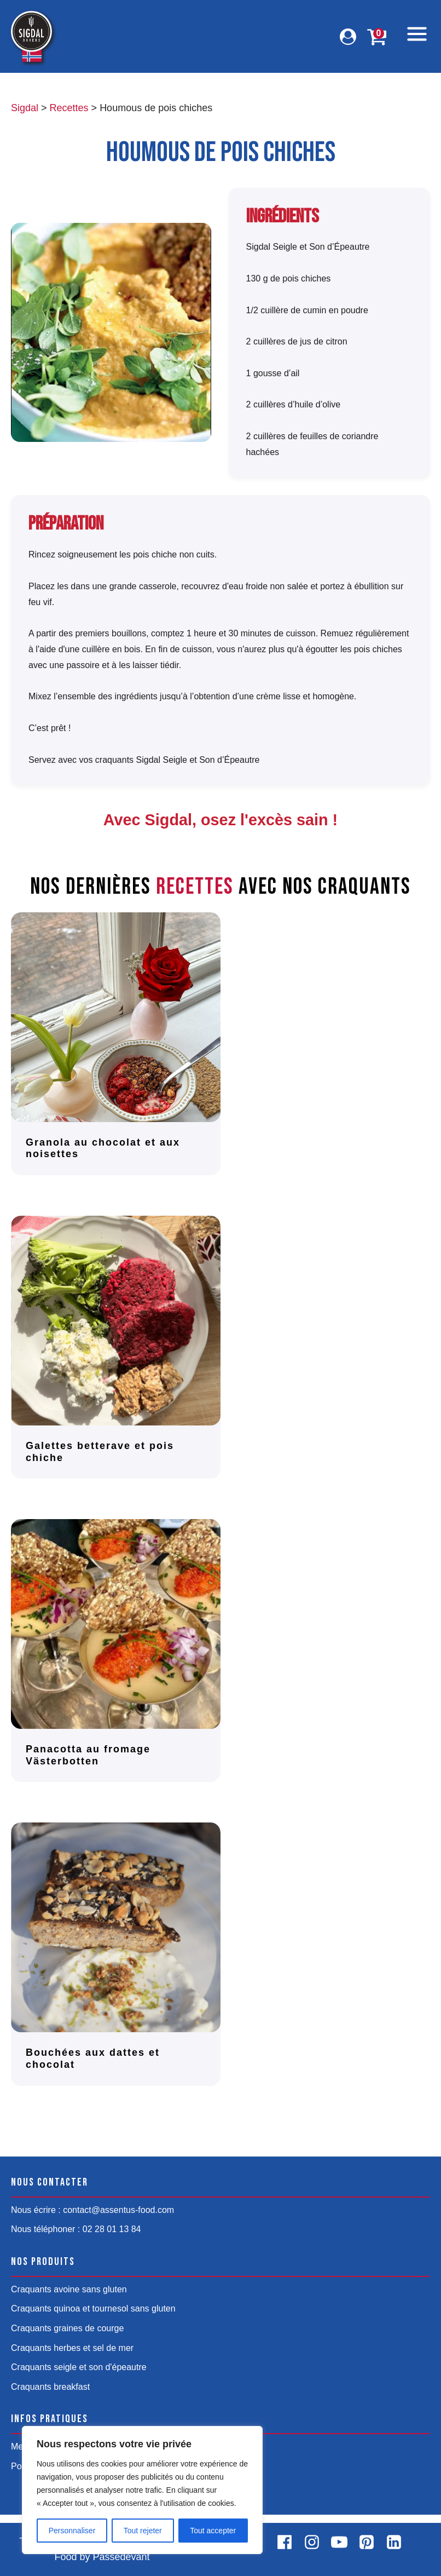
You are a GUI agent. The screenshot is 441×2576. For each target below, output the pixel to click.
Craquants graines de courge (67, 2328)
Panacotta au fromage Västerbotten (88, 1755)
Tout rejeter (143, 2530)
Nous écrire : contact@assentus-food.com (92, 2210)
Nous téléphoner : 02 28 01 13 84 (76, 2229)
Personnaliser (72, 2530)
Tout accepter (213, 2530)
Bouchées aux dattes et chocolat (93, 2058)
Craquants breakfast (50, 2386)
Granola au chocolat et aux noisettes (103, 1148)
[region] (142, 2490)
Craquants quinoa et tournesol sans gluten (93, 2308)
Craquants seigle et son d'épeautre (79, 2367)
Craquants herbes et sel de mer (72, 2348)
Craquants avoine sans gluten (69, 2289)
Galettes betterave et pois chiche (100, 1451)
